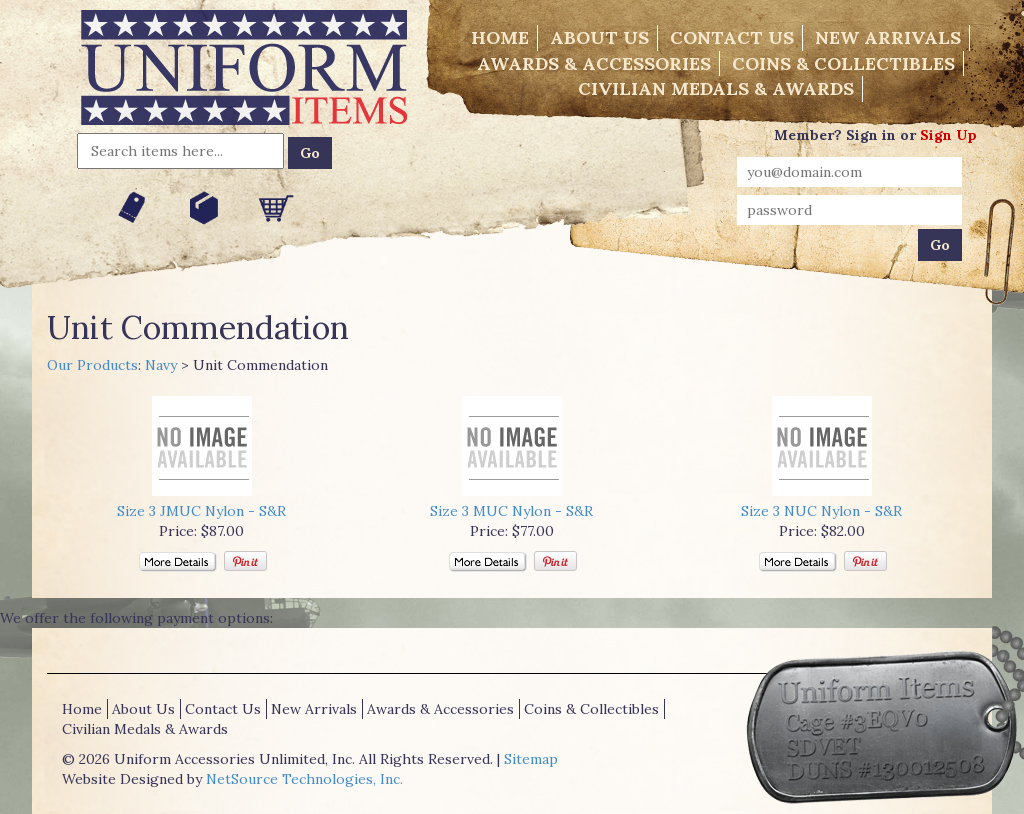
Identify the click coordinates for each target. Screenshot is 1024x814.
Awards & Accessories (594, 63)
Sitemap (531, 759)
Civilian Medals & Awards (716, 88)
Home (500, 37)
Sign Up (948, 135)
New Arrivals (888, 37)
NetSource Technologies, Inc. (304, 779)
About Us (599, 37)
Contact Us (732, 37)
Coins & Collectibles (843, 63)
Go (310, 153)
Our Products (92, 365)
